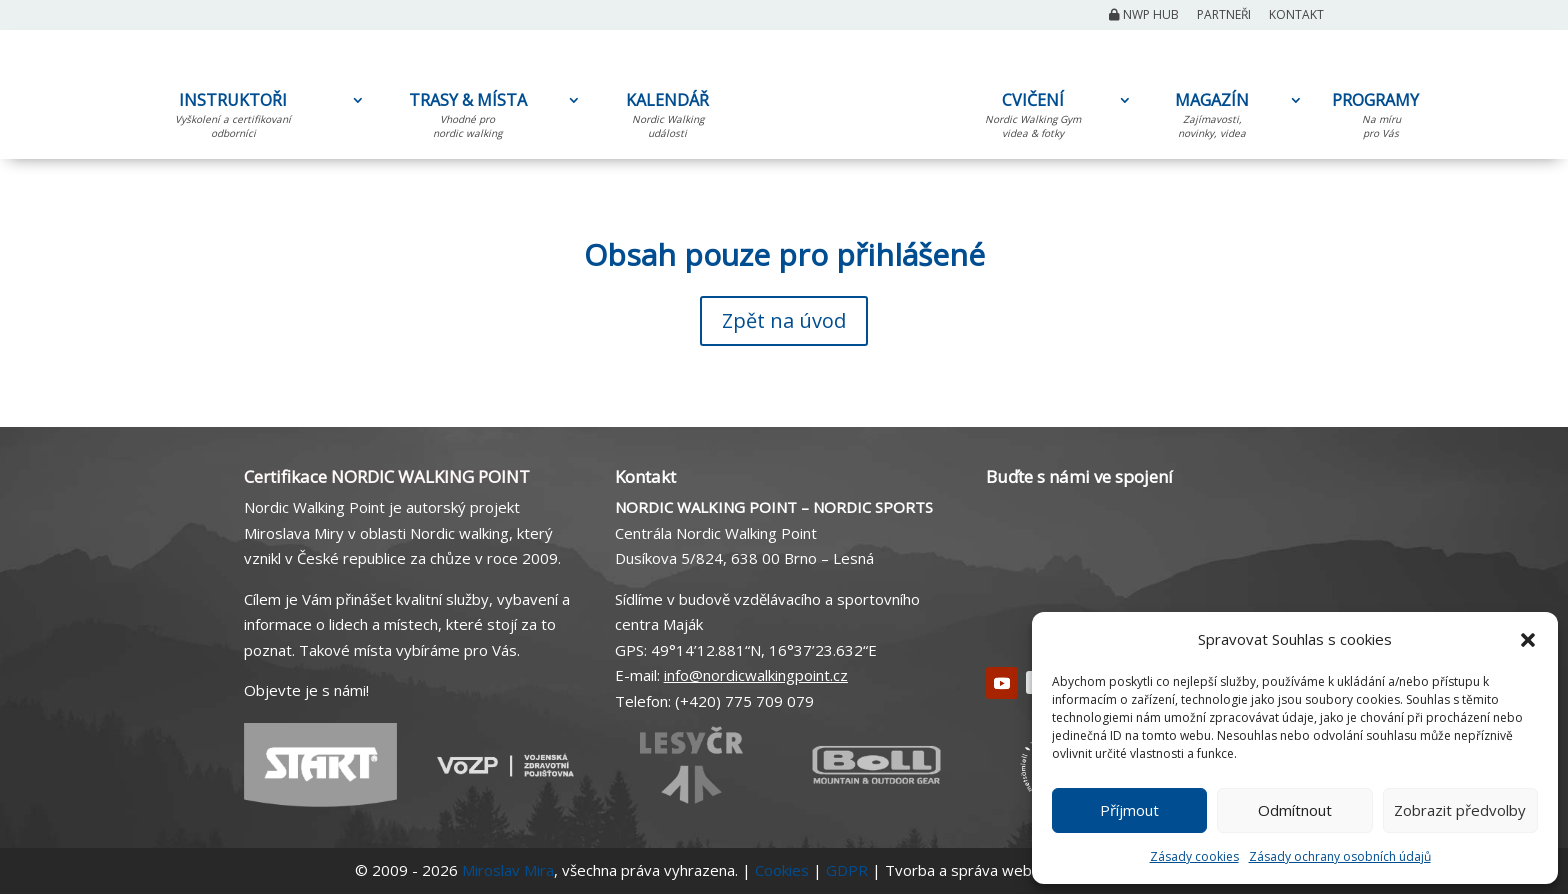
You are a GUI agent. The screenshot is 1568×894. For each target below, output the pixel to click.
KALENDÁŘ (667, 119)
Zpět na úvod (784, 320)
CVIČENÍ (1033, 119)
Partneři (1224, 16)
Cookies (782, 870)
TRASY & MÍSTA (467, 119)
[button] (1528, 640)
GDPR (847, 870)
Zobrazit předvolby (1460, 810)
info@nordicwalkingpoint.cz (756, 675)
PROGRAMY (1381, 118)
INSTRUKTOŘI (233, 119)
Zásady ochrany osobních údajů (1340, 856)
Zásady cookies (1194, 856)
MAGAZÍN (1212, 119)
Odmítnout (1295, 810)
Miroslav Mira (508, 870)
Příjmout (1129, 810)
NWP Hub (1144, 16)
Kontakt (1296, 16)
